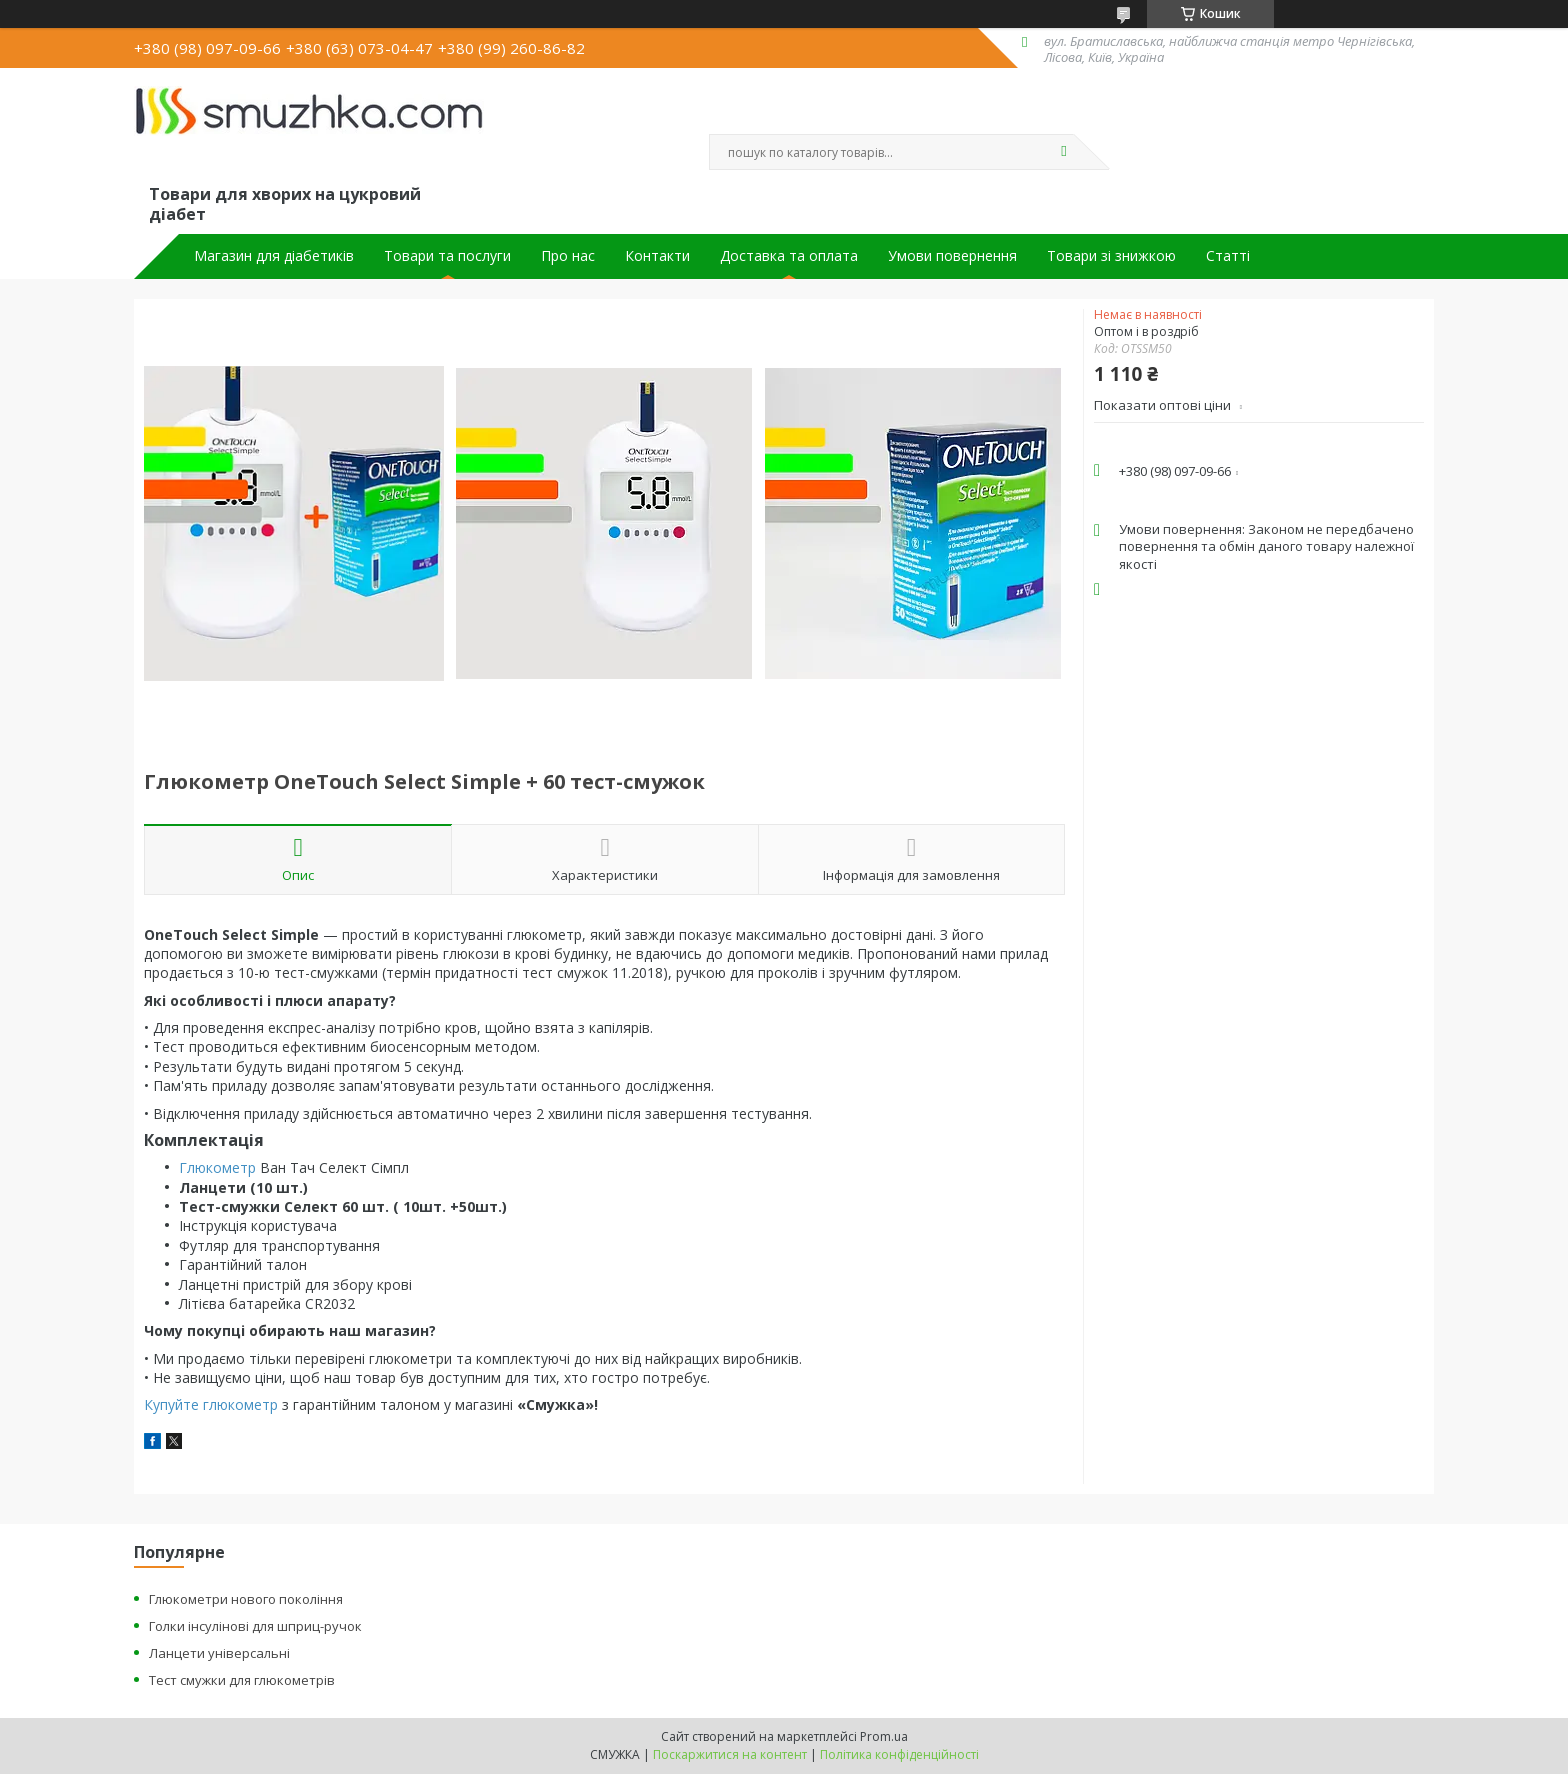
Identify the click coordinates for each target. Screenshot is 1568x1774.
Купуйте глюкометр (211, 1404)
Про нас (568, 256)
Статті (1228, 256)
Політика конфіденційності (899, 1754)
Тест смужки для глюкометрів (242, 1680)
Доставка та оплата (789, 256)
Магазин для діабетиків (274, 256)
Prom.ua (884, 1736)
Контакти (657, 256)
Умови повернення (952, 256)
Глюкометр (217, 1167)
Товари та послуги (447, 256)
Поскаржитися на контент (730, 1754)
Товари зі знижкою (1111, 256)
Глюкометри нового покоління (246, 1599)
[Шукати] (1064, 152)
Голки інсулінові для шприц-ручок (255, 1626)
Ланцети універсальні (219, 1653)
